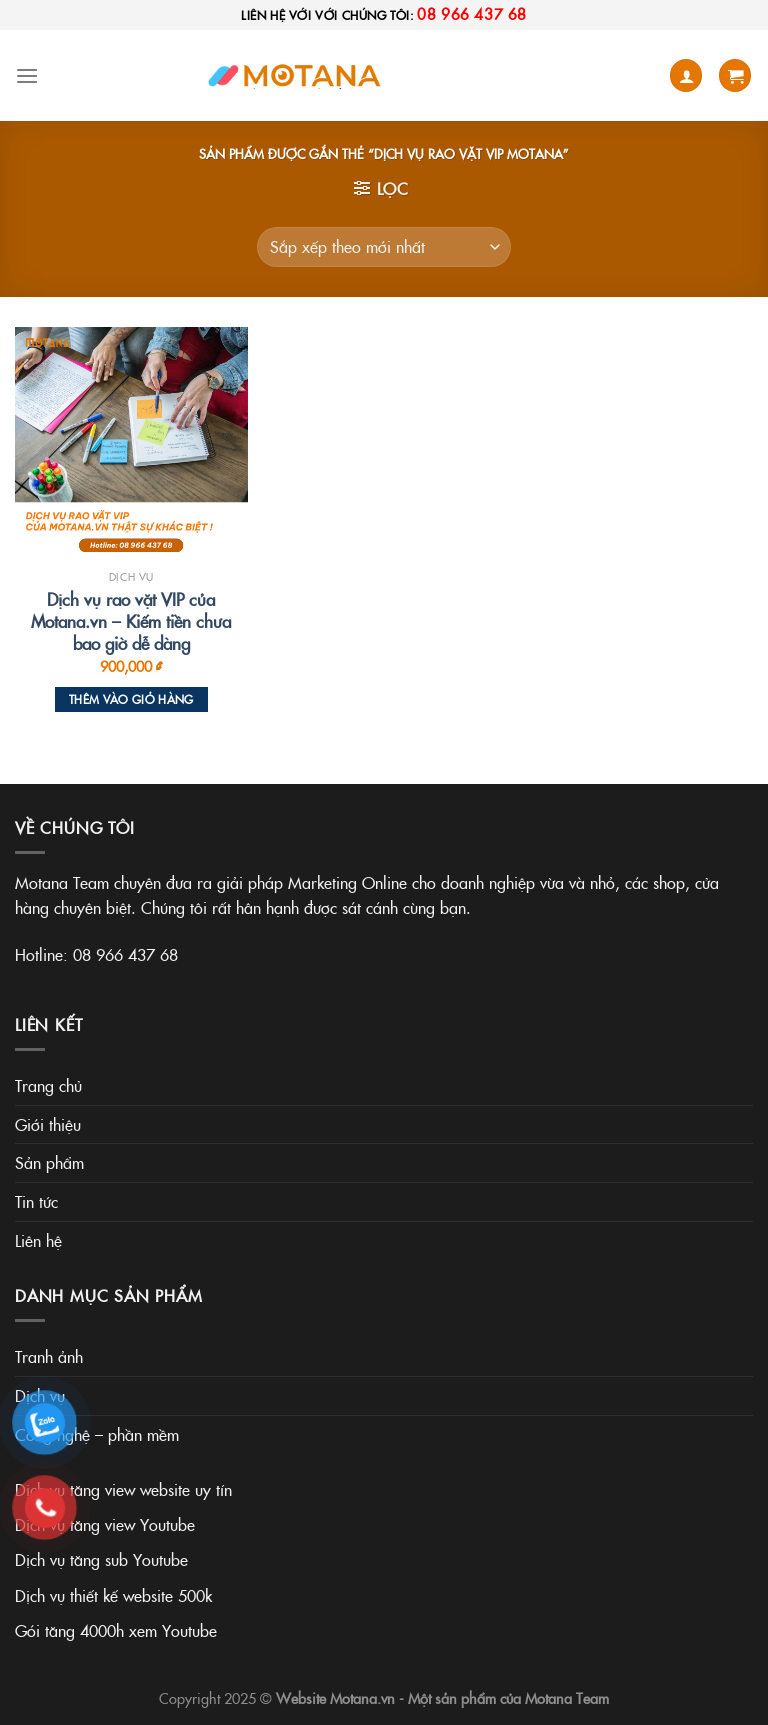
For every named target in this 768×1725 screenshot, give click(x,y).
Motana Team (567, 1698)
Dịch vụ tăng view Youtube (105, 1524)
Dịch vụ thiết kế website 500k (113, 1595)
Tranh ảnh (49, 1356)
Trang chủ (48, 1085)
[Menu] (27, 75)
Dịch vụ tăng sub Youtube (101, 1559)
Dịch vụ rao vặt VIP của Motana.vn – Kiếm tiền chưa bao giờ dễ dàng (131, 621)
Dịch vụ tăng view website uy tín (123, 1489)
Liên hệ (38, 1240)
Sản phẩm (49, 1162)
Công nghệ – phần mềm (97, 1434)
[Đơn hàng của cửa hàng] (384, 247)
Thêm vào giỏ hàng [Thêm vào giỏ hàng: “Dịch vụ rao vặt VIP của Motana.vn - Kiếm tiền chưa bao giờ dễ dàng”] (131, 699)
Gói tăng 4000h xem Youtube (116, 1630)
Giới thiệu (48, 1124)
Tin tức (36, 1201)
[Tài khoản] (686, 75)
